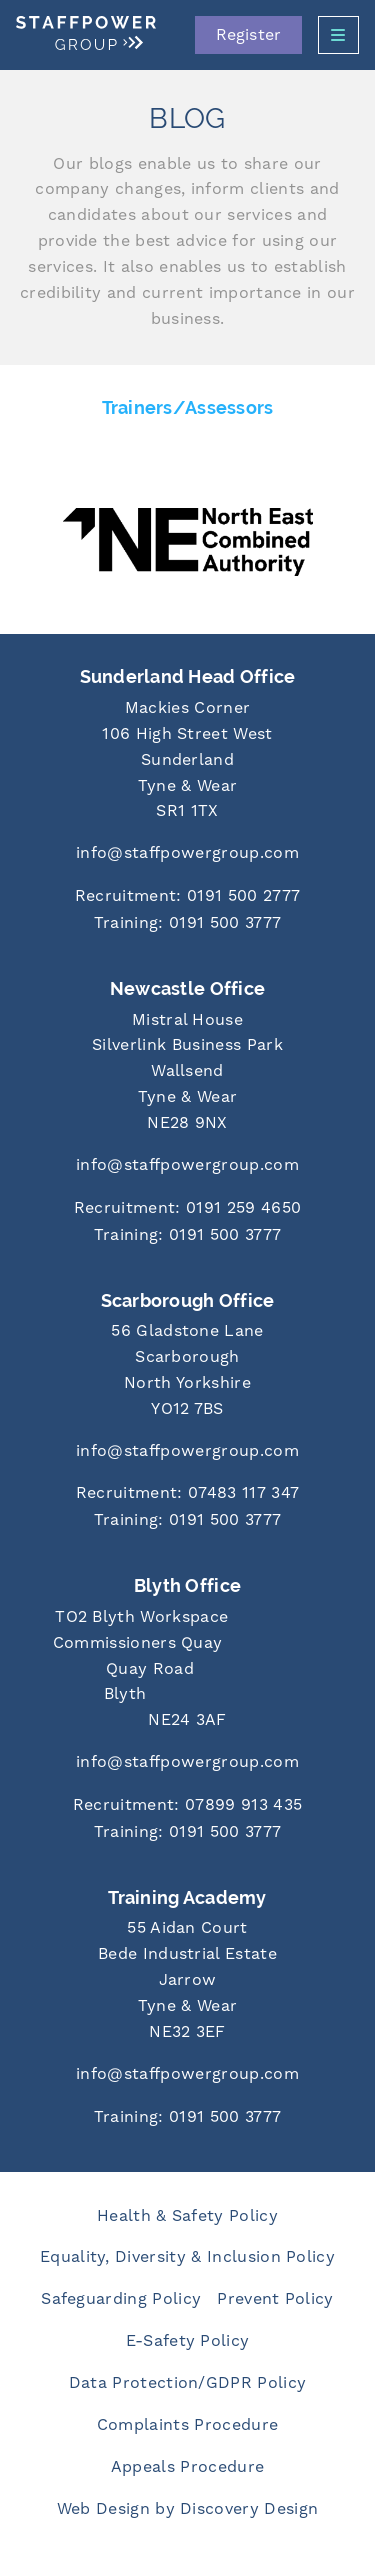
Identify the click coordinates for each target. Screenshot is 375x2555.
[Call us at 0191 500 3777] (187, 924)
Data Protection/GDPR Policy (188, 2383)
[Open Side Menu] (338, 35)
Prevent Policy (275, 2299)
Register (248, 35)
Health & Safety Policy (187, 2216)
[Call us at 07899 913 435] (187, 1806)
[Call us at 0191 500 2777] (187, 897)
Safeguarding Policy (121, 2299)
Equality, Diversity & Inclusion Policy (187, 2257)
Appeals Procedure (187, 2467)
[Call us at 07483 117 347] (187, 1494)
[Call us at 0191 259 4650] (187, 1209)
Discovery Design (249, 2509)
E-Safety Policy (188, 2341)
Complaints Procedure (187, 2425)
